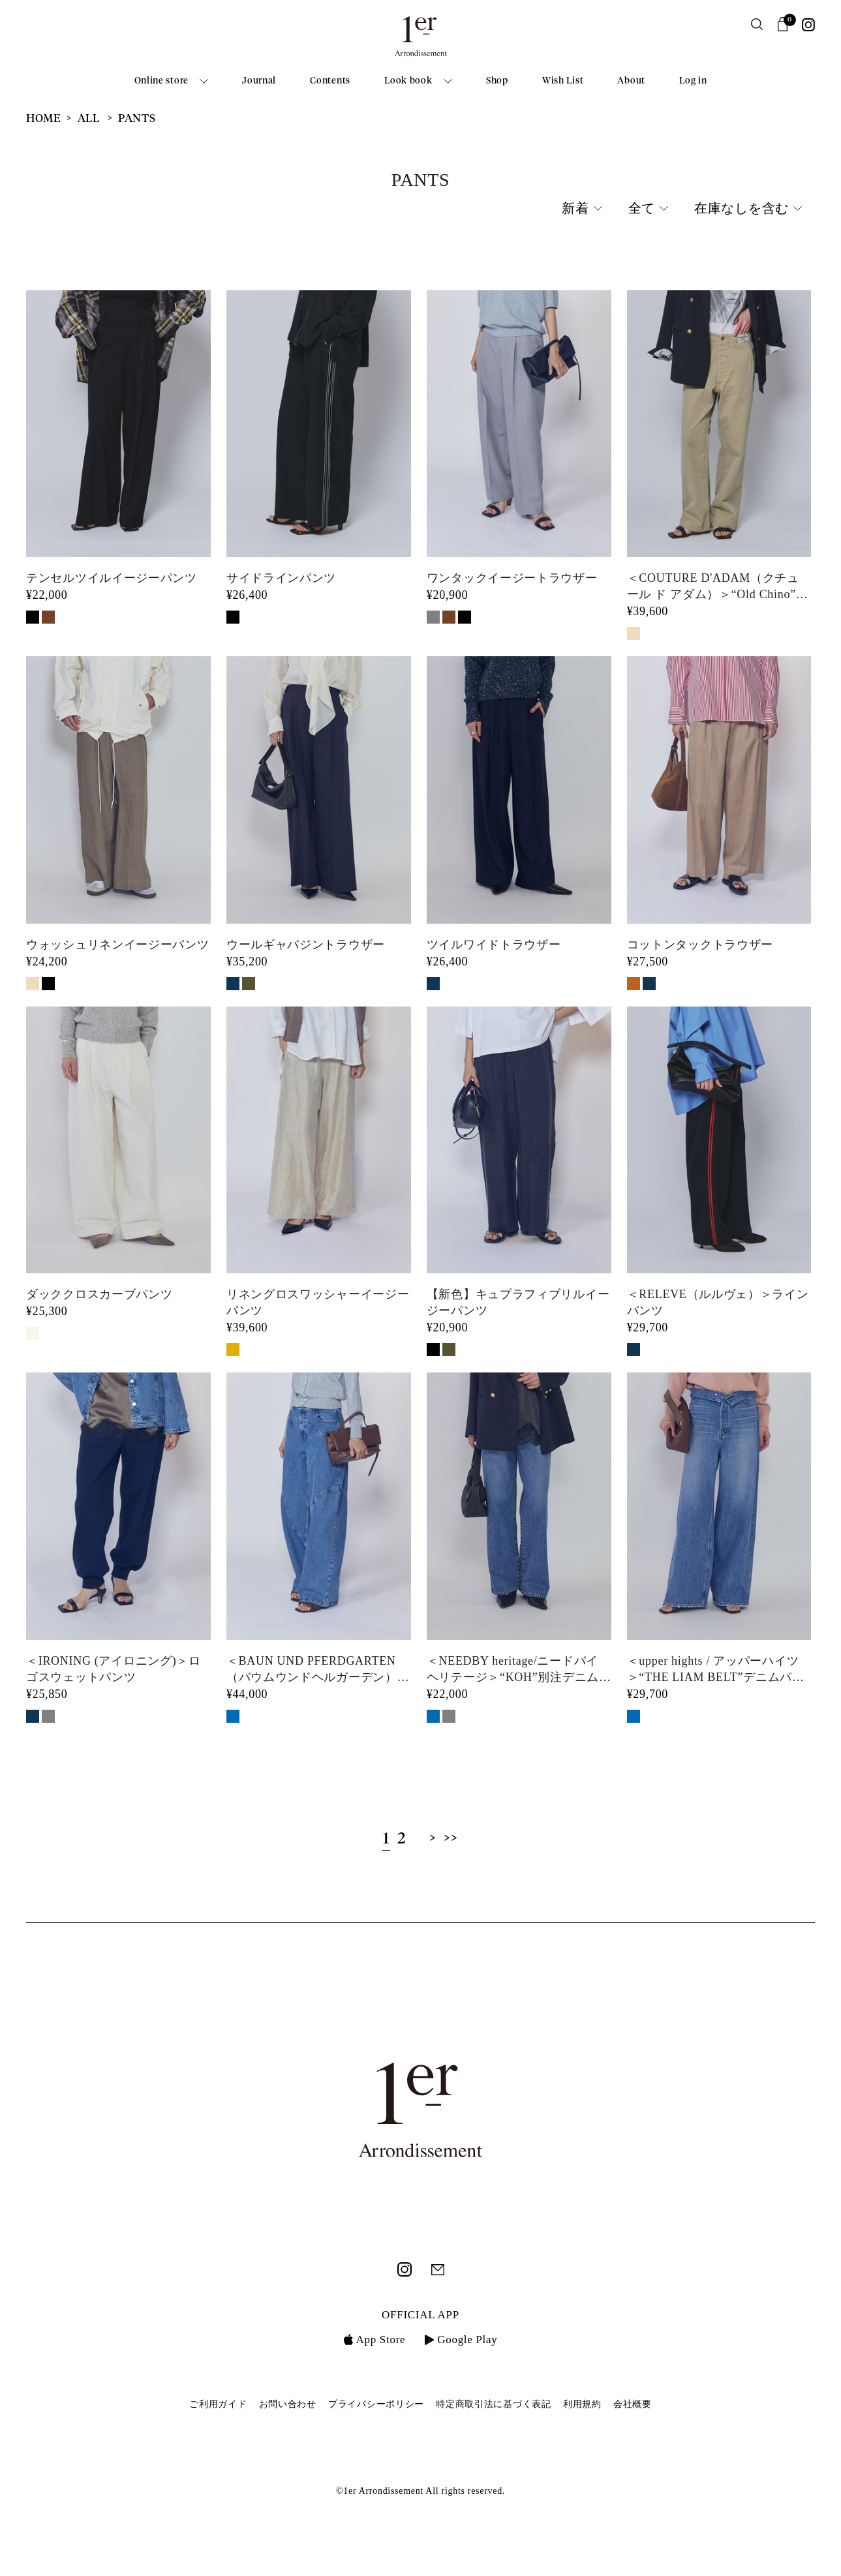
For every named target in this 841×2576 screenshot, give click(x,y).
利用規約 (582, 2404)
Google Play (461, 2339)
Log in (693, 80)
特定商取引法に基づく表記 (493, 2404)
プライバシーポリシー (376, 2404)
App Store (375, 2339)
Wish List (562, 80)
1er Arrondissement (421, 40)
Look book (408, 80)
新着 (575, 208)
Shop (497, 80)
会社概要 (632, 2404)
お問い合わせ (287, 2404)
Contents (330, 80)
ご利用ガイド (218, 2404)
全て (641, 208)
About (631, 80)
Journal (259, 80)
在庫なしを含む (741, 208)
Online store (161, 80)
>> (450, 1839)
